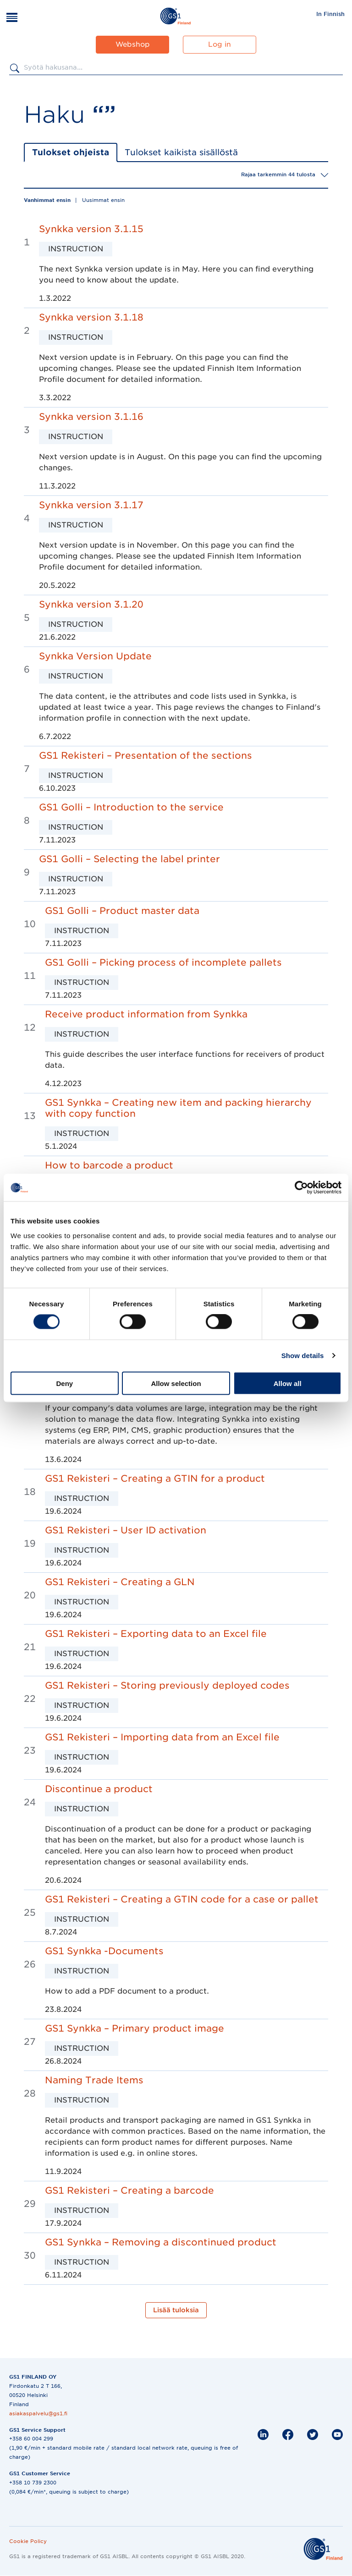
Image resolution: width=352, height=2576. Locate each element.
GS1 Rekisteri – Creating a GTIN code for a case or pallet (182, 1899)
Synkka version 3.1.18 (91, 317)
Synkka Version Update (95, 656)
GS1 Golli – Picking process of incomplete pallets (163, 962)
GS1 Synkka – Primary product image (134, 2028)
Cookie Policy (28, 2541)
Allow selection (176, 1383)
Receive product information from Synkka (146, 1014)
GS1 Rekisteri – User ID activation (125, 1530)
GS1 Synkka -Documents (104, 1951)
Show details (302, 1355)
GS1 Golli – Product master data (122, 910)
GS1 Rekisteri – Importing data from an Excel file (162, 1737)
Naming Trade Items (94, 2080)
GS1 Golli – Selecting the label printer (129, 858)
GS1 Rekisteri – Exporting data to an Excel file (156, 1633)
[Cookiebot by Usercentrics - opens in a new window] (301, 1188)
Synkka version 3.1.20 (91, 604)
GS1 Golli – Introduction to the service (131, 807)
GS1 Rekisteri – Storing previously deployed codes (167, 1685)
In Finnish (330, 14)
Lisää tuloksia (176, 2310)
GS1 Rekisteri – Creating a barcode (129, 2190)
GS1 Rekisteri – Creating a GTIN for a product (155, 1478)
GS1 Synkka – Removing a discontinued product (160, 2242)
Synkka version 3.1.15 (91, 228)
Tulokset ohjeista (70, 152)
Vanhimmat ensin (47, 200)
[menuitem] (330, 13)
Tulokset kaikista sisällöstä (181, 152)
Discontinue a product (99, 1788)
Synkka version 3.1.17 (91, 505)
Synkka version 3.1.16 (91, 416)
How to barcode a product (109, 1165)
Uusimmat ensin (103, 200)
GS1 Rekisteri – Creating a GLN (120, 1581)
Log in (219, 44)
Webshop (133, 44)
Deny (64, 1383)
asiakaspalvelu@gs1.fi (38, 2413)
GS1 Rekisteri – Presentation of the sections (145, 755)
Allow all (288, 1383)
